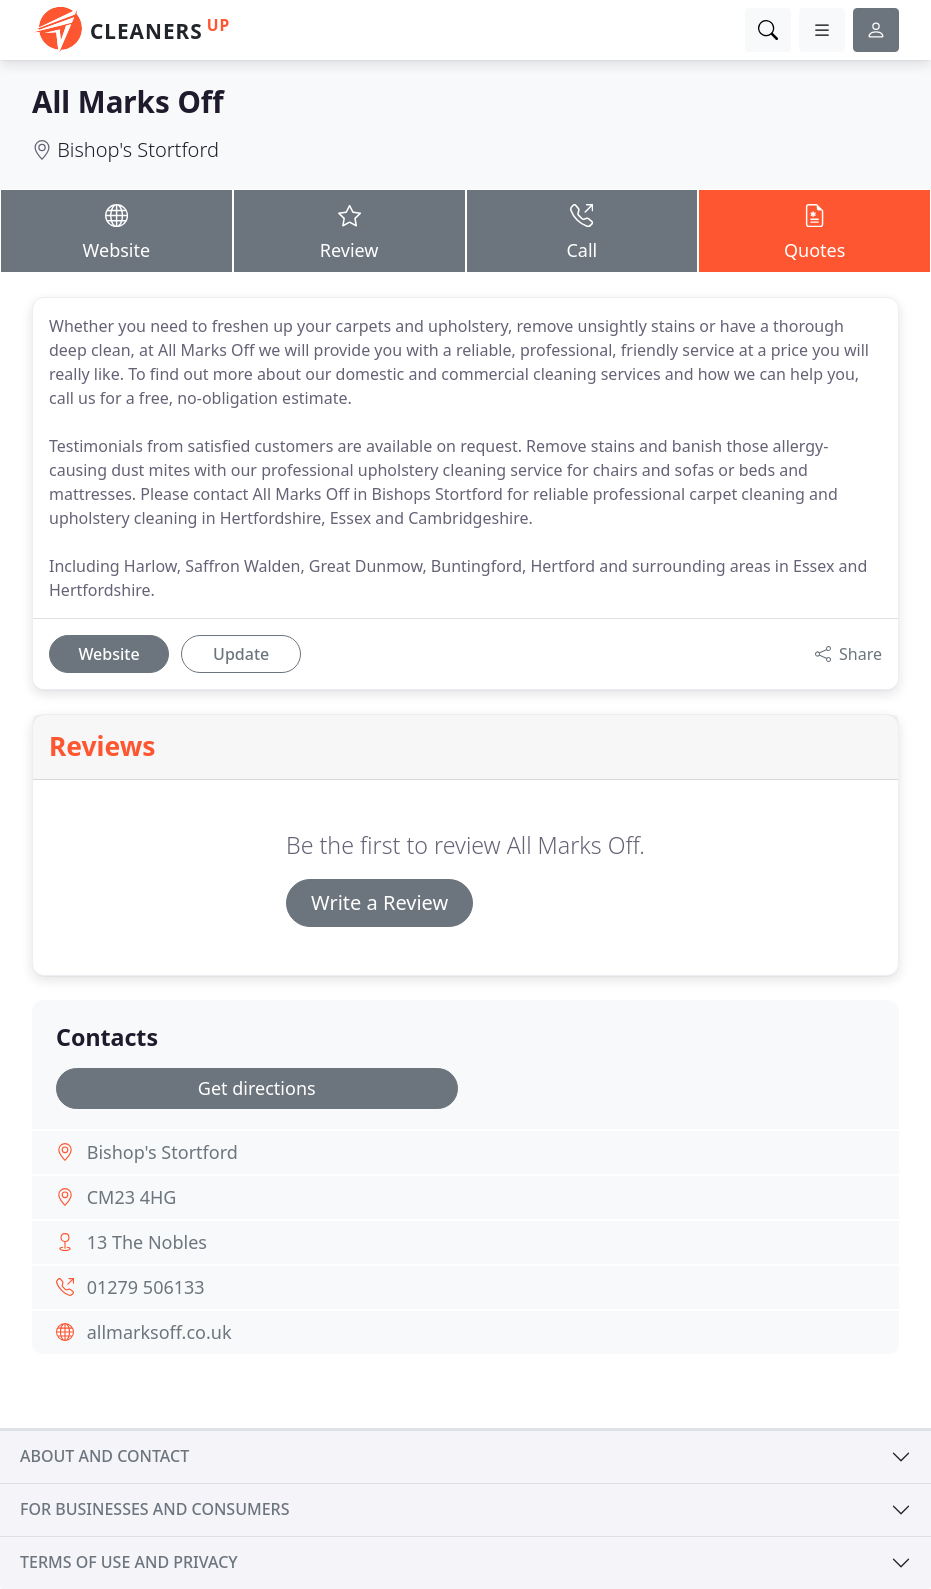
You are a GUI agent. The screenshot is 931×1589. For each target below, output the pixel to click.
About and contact (104, 1456)
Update (241, 654)
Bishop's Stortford (138, 149)
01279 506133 (146, 1287)
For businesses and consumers (154, 1509)
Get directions (257, 1088)
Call (582, 230)
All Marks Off (128, 101)
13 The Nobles (147, 1242)
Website (116, 230)
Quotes (814, 230)
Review (349, 230)
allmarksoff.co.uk (159, 1332)
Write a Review (379, 902)
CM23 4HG (132, 1197)
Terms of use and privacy (129, 1562)
